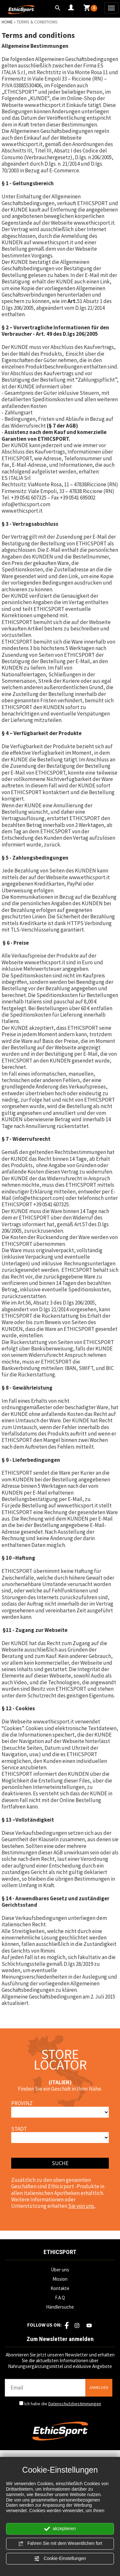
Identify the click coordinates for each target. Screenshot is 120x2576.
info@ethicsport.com (26, 504)
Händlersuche (60, 2307)
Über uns (60, 2270)
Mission (60, 2279)
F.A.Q (60, 2297)
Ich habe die (62, 2404)
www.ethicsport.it (44, 104)
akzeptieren (60, 2529)
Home (7, 22)
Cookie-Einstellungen (60, 2559)
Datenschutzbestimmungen (74, 2404)
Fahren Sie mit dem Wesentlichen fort (60, 2543)
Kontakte (60, 2288)
